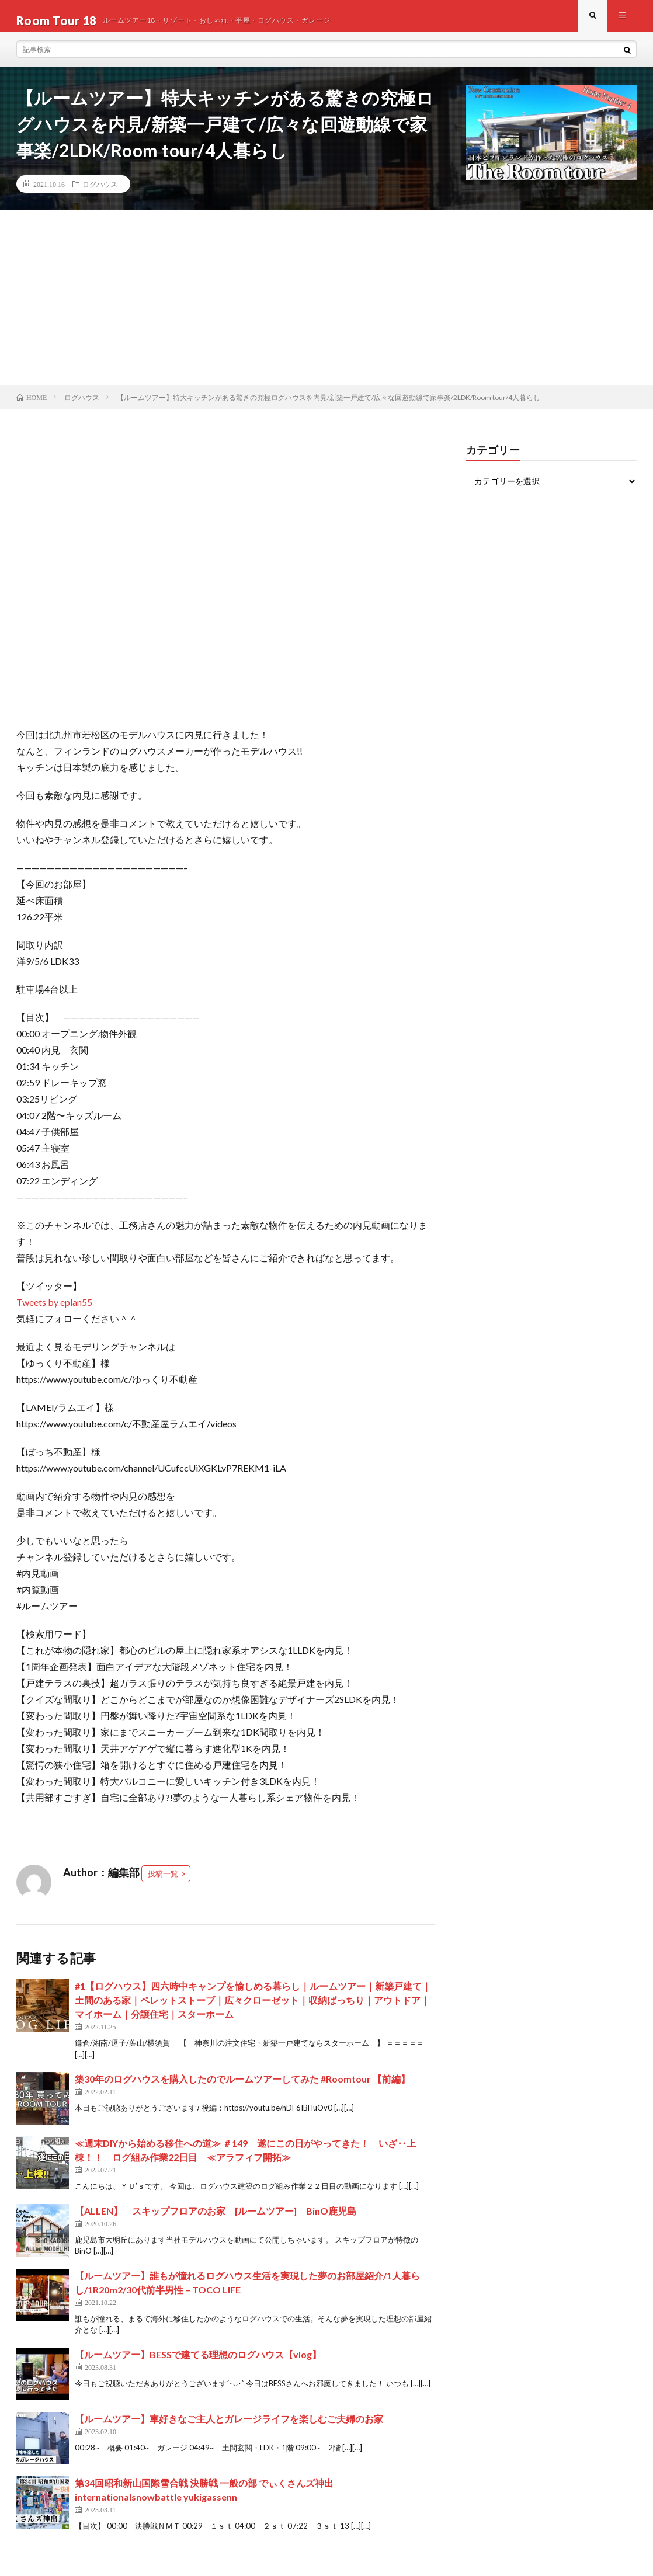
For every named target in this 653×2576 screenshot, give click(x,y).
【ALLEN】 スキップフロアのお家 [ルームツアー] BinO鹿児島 (215, 2220)
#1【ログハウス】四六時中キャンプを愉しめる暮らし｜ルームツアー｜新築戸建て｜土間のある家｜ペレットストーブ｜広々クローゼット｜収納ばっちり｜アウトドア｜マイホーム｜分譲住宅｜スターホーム (253, 2009)
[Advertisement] (326, 307)
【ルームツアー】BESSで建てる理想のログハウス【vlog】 (198, 2363)
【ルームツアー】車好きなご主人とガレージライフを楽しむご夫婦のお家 (229, 2428)
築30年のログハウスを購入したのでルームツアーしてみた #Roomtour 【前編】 (242, 2088)
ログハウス (99, 193)
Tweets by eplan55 (54, 1311)
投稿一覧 (163, 1882)
